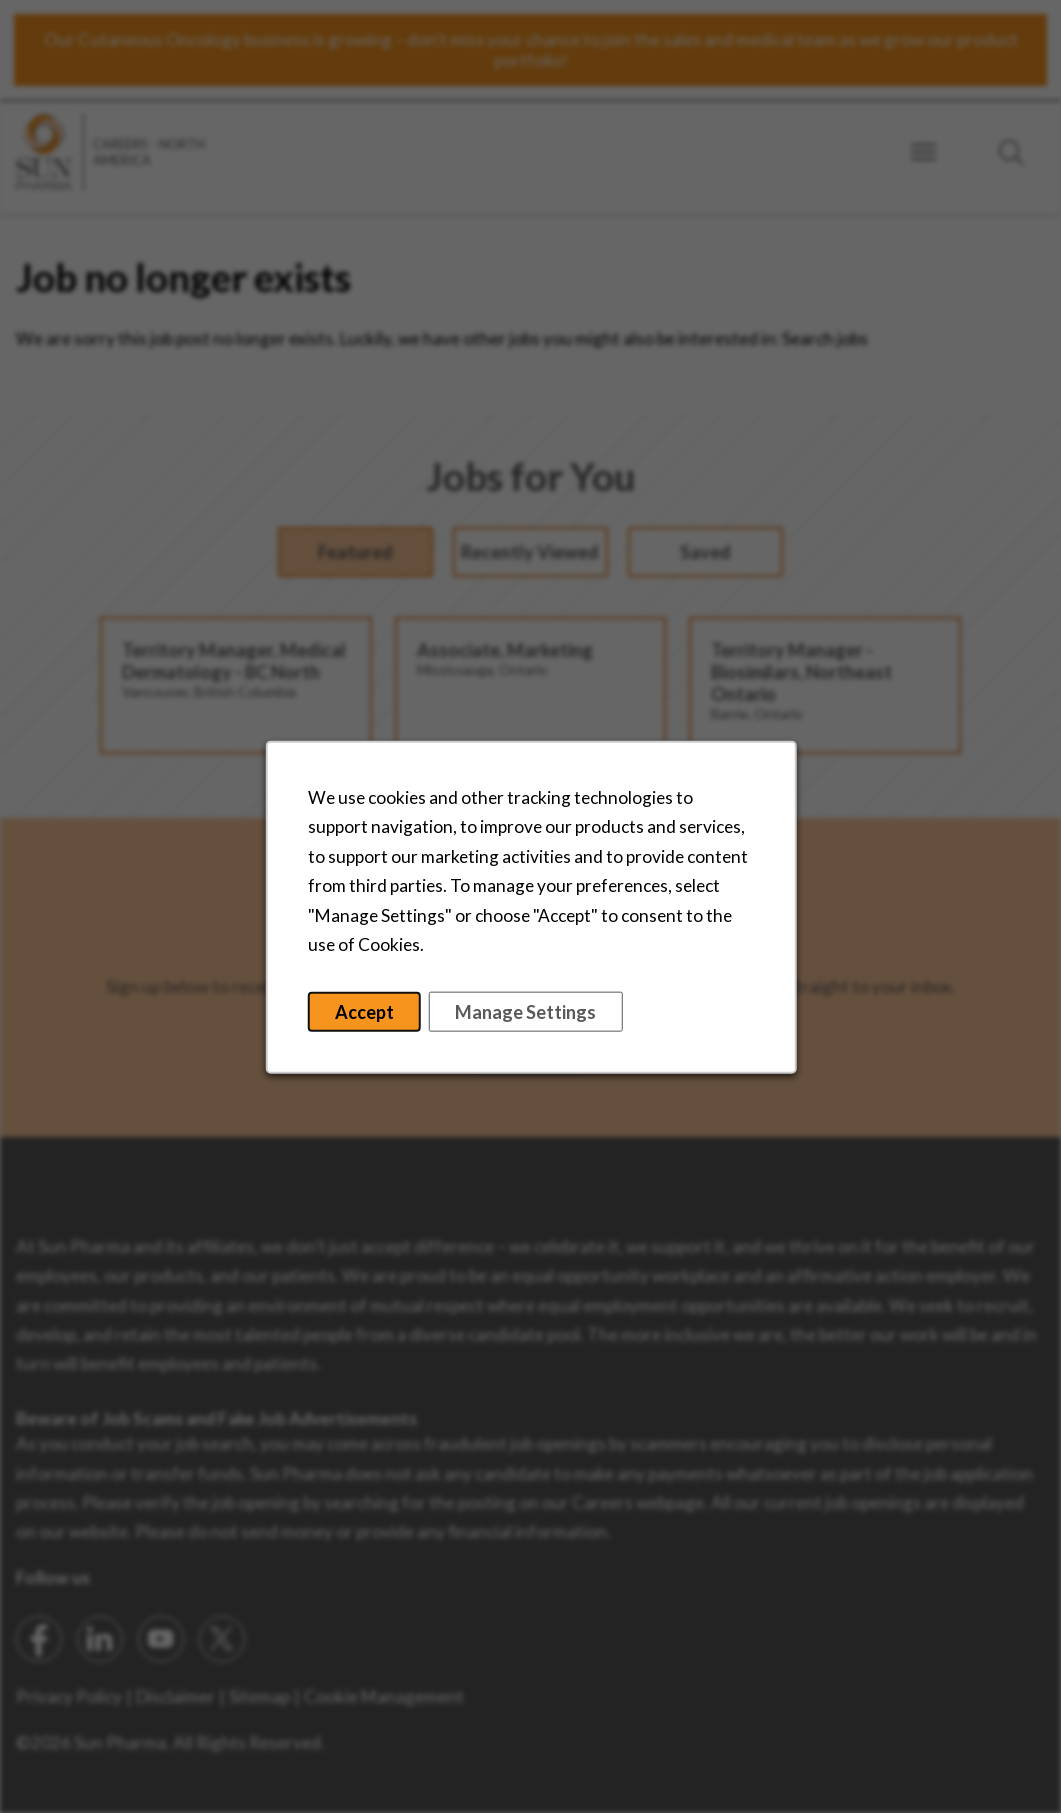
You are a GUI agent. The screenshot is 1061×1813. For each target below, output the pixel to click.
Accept (369, 1018)
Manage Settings (525, 1018)
